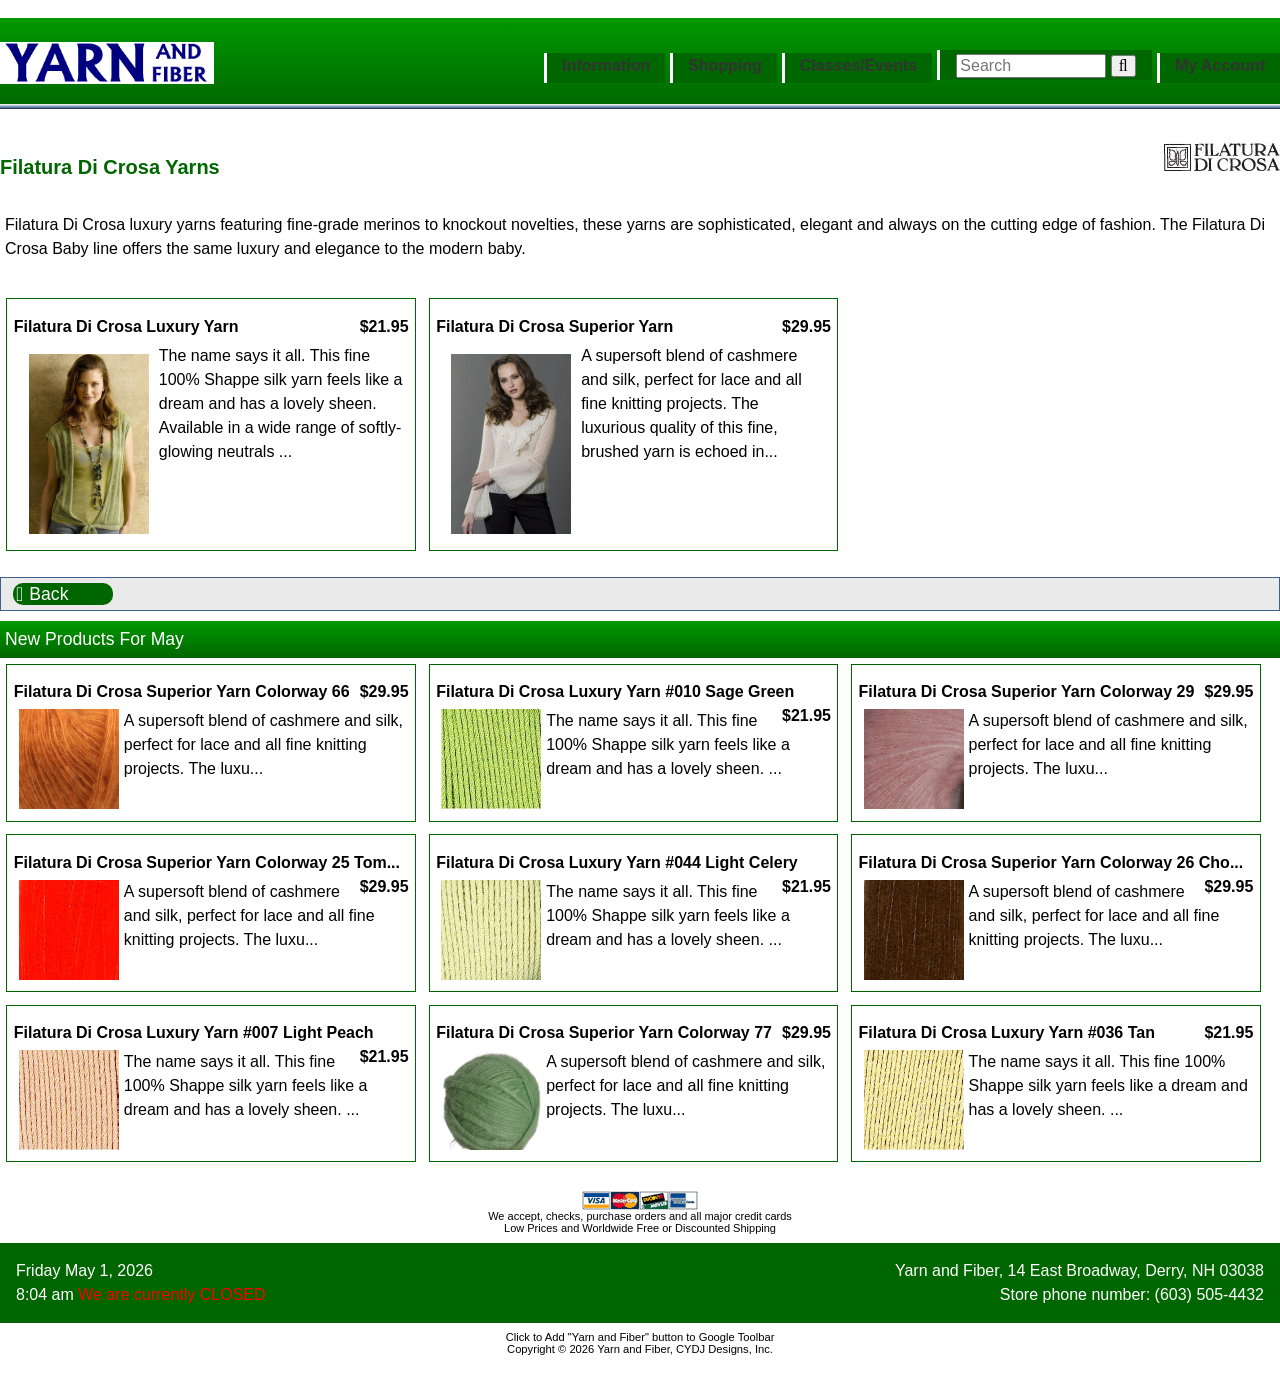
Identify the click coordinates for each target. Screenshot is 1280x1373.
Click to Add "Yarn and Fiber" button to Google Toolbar (640, 1337)
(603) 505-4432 (1209, 1294)
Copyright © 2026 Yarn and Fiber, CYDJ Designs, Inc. (640, 1349)
